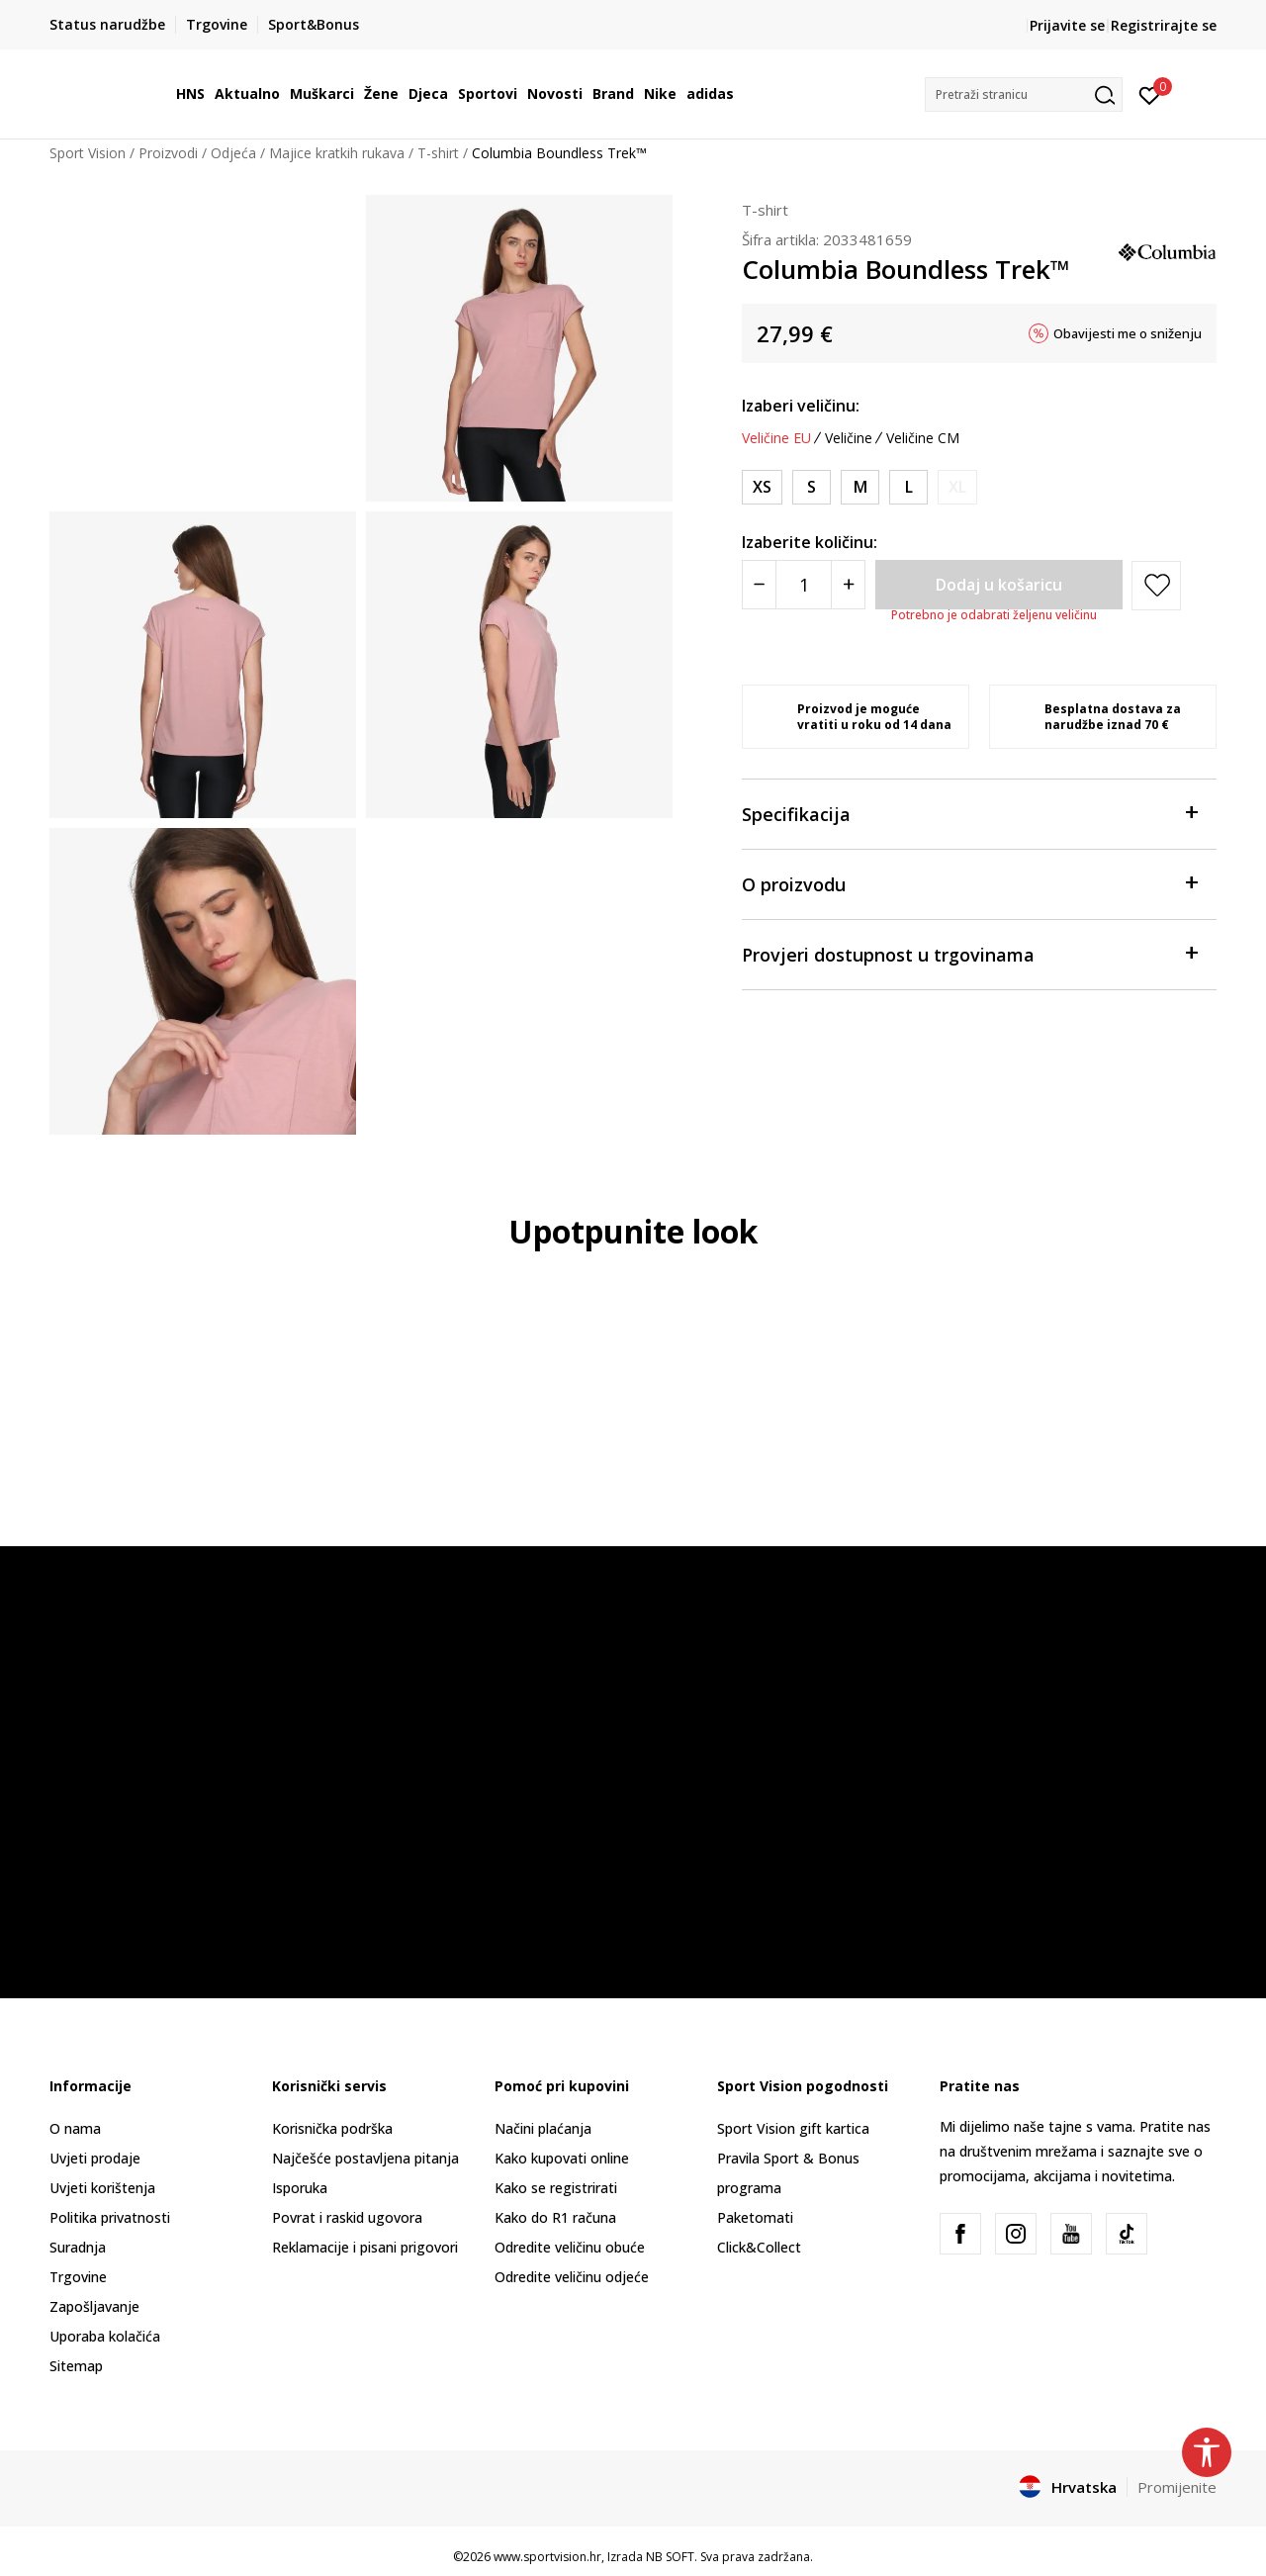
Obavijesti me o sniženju (1127, 333)
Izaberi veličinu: (800, 405)
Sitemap (76, 2365)
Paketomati (755, 2217)
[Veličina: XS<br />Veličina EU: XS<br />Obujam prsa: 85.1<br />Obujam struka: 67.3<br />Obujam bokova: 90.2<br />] (762, 487)
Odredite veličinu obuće (570, 2247)
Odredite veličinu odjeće (572, 2276)
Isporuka (299, 2187)
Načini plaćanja (543, 2128)
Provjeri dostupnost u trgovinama (969, 953)
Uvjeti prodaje (94, 2158)
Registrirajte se (1164, 25)
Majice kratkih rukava (337, 152)
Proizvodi (168, 152)
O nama (75, 2128)
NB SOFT (670, 2556)
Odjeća (233, 152)
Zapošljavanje (94, 2306)
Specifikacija (969, 812)
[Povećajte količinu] (848, 584)
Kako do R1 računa (555, 2217)
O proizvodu (969, 883)
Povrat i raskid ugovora (347, 2217)
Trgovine (78, 2276)
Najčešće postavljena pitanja (365, 2158)
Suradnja (77, 2247)
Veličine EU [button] (776, 438)
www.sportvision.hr (547, 2556)
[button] (1024, 94)
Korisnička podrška (332, 2128)
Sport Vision (87, 152)
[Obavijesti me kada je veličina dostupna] (957, 487)
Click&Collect (759, 2247)
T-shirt (438, 152)
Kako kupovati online (562, 2158)
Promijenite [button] (1177, 2487)
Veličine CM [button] (922, 438)
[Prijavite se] (1149, 94)
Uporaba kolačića (104, 2336)
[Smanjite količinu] (759, 584)
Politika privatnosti (109, 2217)
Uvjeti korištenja (102, 2187)
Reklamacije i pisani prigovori (365, 2247)
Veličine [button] (848, 438)
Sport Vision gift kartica (793, 2128)
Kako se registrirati (556, 2187)
